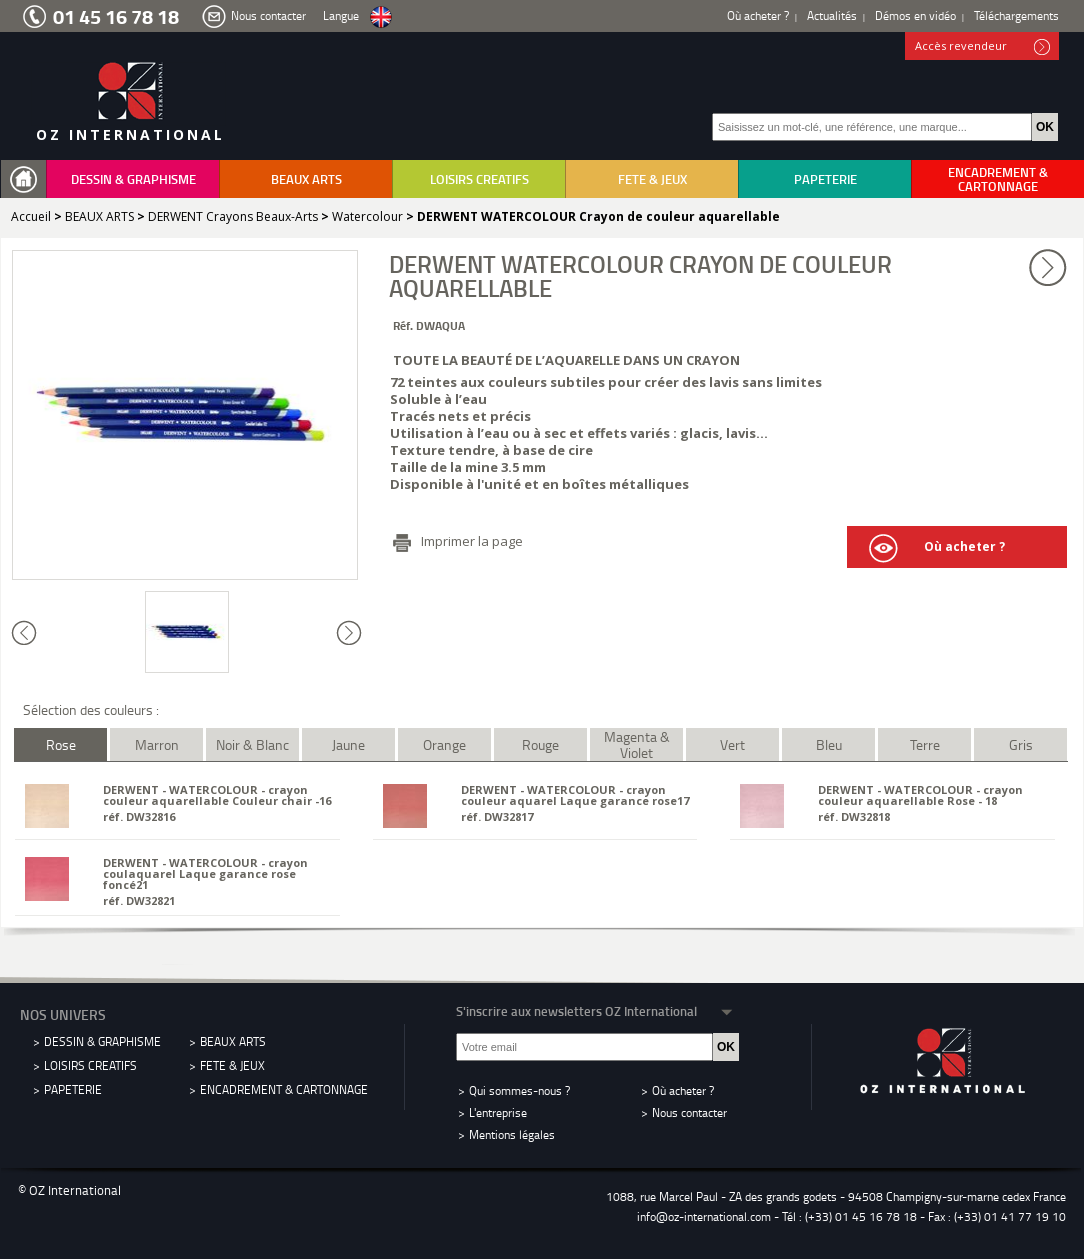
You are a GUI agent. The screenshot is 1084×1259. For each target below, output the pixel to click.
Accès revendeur (982, 47)
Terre (925, 744)
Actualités (832, 15)
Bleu (829, 744)
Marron (157, 744)
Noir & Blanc (252, 744)
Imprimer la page (472, 541)
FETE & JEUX (652, 179)
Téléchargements (1016, 15)
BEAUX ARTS (306, 179)
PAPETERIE (825, 179)
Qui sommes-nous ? (519, 1090)
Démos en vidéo (915, 15)
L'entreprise (498, 1112)
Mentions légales (512, 1134)
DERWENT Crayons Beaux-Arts (233, 216)
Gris (1021, 744)
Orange (444, 744)
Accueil (31, 216)
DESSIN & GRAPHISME (133, 179)
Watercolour (367, 216)
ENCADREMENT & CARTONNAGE (998, 179)
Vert (732, 744)
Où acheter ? (758, 15)
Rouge (540, 744)
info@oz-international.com (704, 1216)
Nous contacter (268, 15)
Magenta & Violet (637, 744)
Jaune (348, 744)
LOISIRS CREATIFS (479, 179)
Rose (61, 744)
